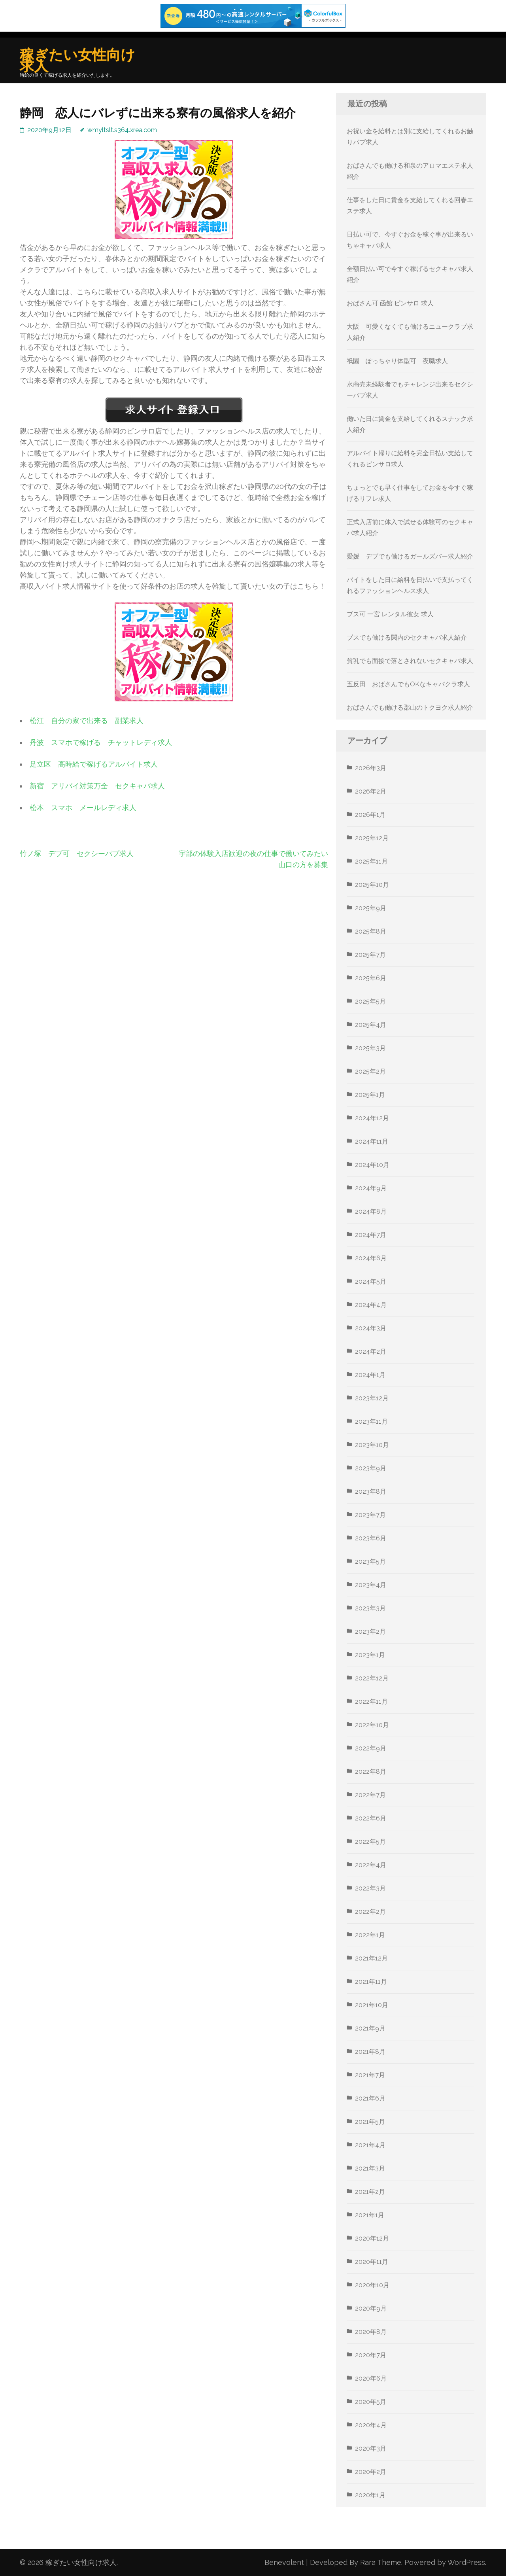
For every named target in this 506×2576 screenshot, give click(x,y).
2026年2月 (370, 791)
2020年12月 (372, 2238)
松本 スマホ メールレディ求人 (83, 807)
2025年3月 (370, 1048)
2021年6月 (370, 2098)
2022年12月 (372, 1678)
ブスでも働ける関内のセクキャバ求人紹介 (407, 637)
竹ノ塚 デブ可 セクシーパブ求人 (77, 853)
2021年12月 (371, 1958)
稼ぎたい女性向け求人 (77, 60)
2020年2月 (370, 2472)
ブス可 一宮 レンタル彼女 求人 (390, 614)
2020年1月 (370, 2495)
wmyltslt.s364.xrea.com (122, 130)
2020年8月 (371, 2331)
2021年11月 (371, 1981)
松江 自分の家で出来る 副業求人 (86, 720)
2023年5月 (370, 1561)
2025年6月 (370, 978)
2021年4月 (370, 2145)
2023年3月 (370, 1608)
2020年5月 (370, 2402)
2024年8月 (371, 1211)
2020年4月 (371, 2425)
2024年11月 (371, 1141)
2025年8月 (370, 931)
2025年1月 (370, 1095)
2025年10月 (372, 884)
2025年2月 (370, 1071)
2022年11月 (371, 1701)
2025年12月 (372, 838)
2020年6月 (371, 2378)
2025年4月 (370, 1025)
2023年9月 (370, 1468)
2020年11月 (371, 2261)
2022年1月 (370, 1935)
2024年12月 (372, 1118)
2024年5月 (370, 1281)
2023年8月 (370, 1491)
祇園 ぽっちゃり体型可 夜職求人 (397, 361)
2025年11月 (371, 861)
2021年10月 (371, 2005)
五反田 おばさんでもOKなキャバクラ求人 (408, 684)
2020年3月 (370, 2448)
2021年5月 (370, 2121)
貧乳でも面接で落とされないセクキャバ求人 (410, 661)
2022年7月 (370, 1795)
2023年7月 (370, 1515)
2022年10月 (372, 1725)
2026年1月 (370, 814)
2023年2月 (370, 1631)
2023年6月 (370, 1538)
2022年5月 (370, 1841)
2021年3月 (370, 2168)
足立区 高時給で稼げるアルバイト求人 (94, 764)
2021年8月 (370, 2051)
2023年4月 (370, 1585)
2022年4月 (370, 1865)
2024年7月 (370, 1235)
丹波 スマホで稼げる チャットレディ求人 (101, 742)
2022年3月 (370, 1888)
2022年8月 (370, 1771)
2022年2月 (370, 1911)
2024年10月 (372, 1165)
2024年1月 (370, 1375)
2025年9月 (370, 908)
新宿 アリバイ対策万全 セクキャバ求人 (97, 786)
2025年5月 (370, 1001)
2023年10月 (372, 1445)
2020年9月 (371, 2308)
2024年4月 (371, 1305)
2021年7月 (370, 2075)
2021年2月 (370, 2191)
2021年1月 (369, 2215)
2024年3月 (370, 1328)
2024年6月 (371, 1258)
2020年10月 (372, 2285)
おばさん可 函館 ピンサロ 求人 (390, 303)
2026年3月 (370, 768)
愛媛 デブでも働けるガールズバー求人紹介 (410, 556)
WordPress (466, 2562)
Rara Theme (380, 2562)
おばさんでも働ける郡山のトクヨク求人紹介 (410, 707)
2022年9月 (370, 1748)
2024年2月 (370, 1351)
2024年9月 (371, 1188)
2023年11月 (371, 1421)
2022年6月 (370, 1818)
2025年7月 (370, 954)
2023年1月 (370, 1655)
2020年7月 (370, 2355)
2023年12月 (372, 1398)
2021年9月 (370, 2028)
